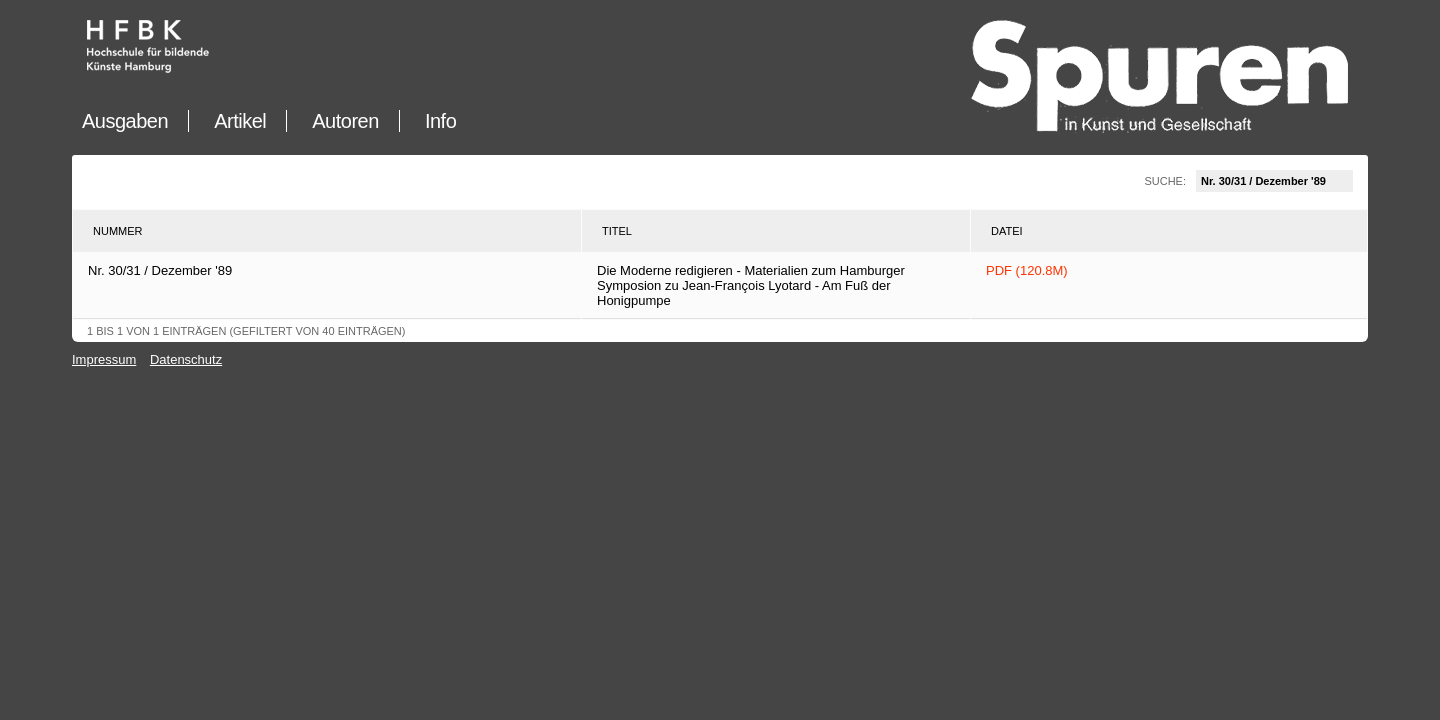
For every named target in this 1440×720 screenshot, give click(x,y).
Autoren (345, 121)
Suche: (1248, 181)
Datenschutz (186, 359)
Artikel (240, 121)
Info (440, 121)
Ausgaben (125, 121)
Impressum (104, 359)
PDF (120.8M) (1027, 270)
